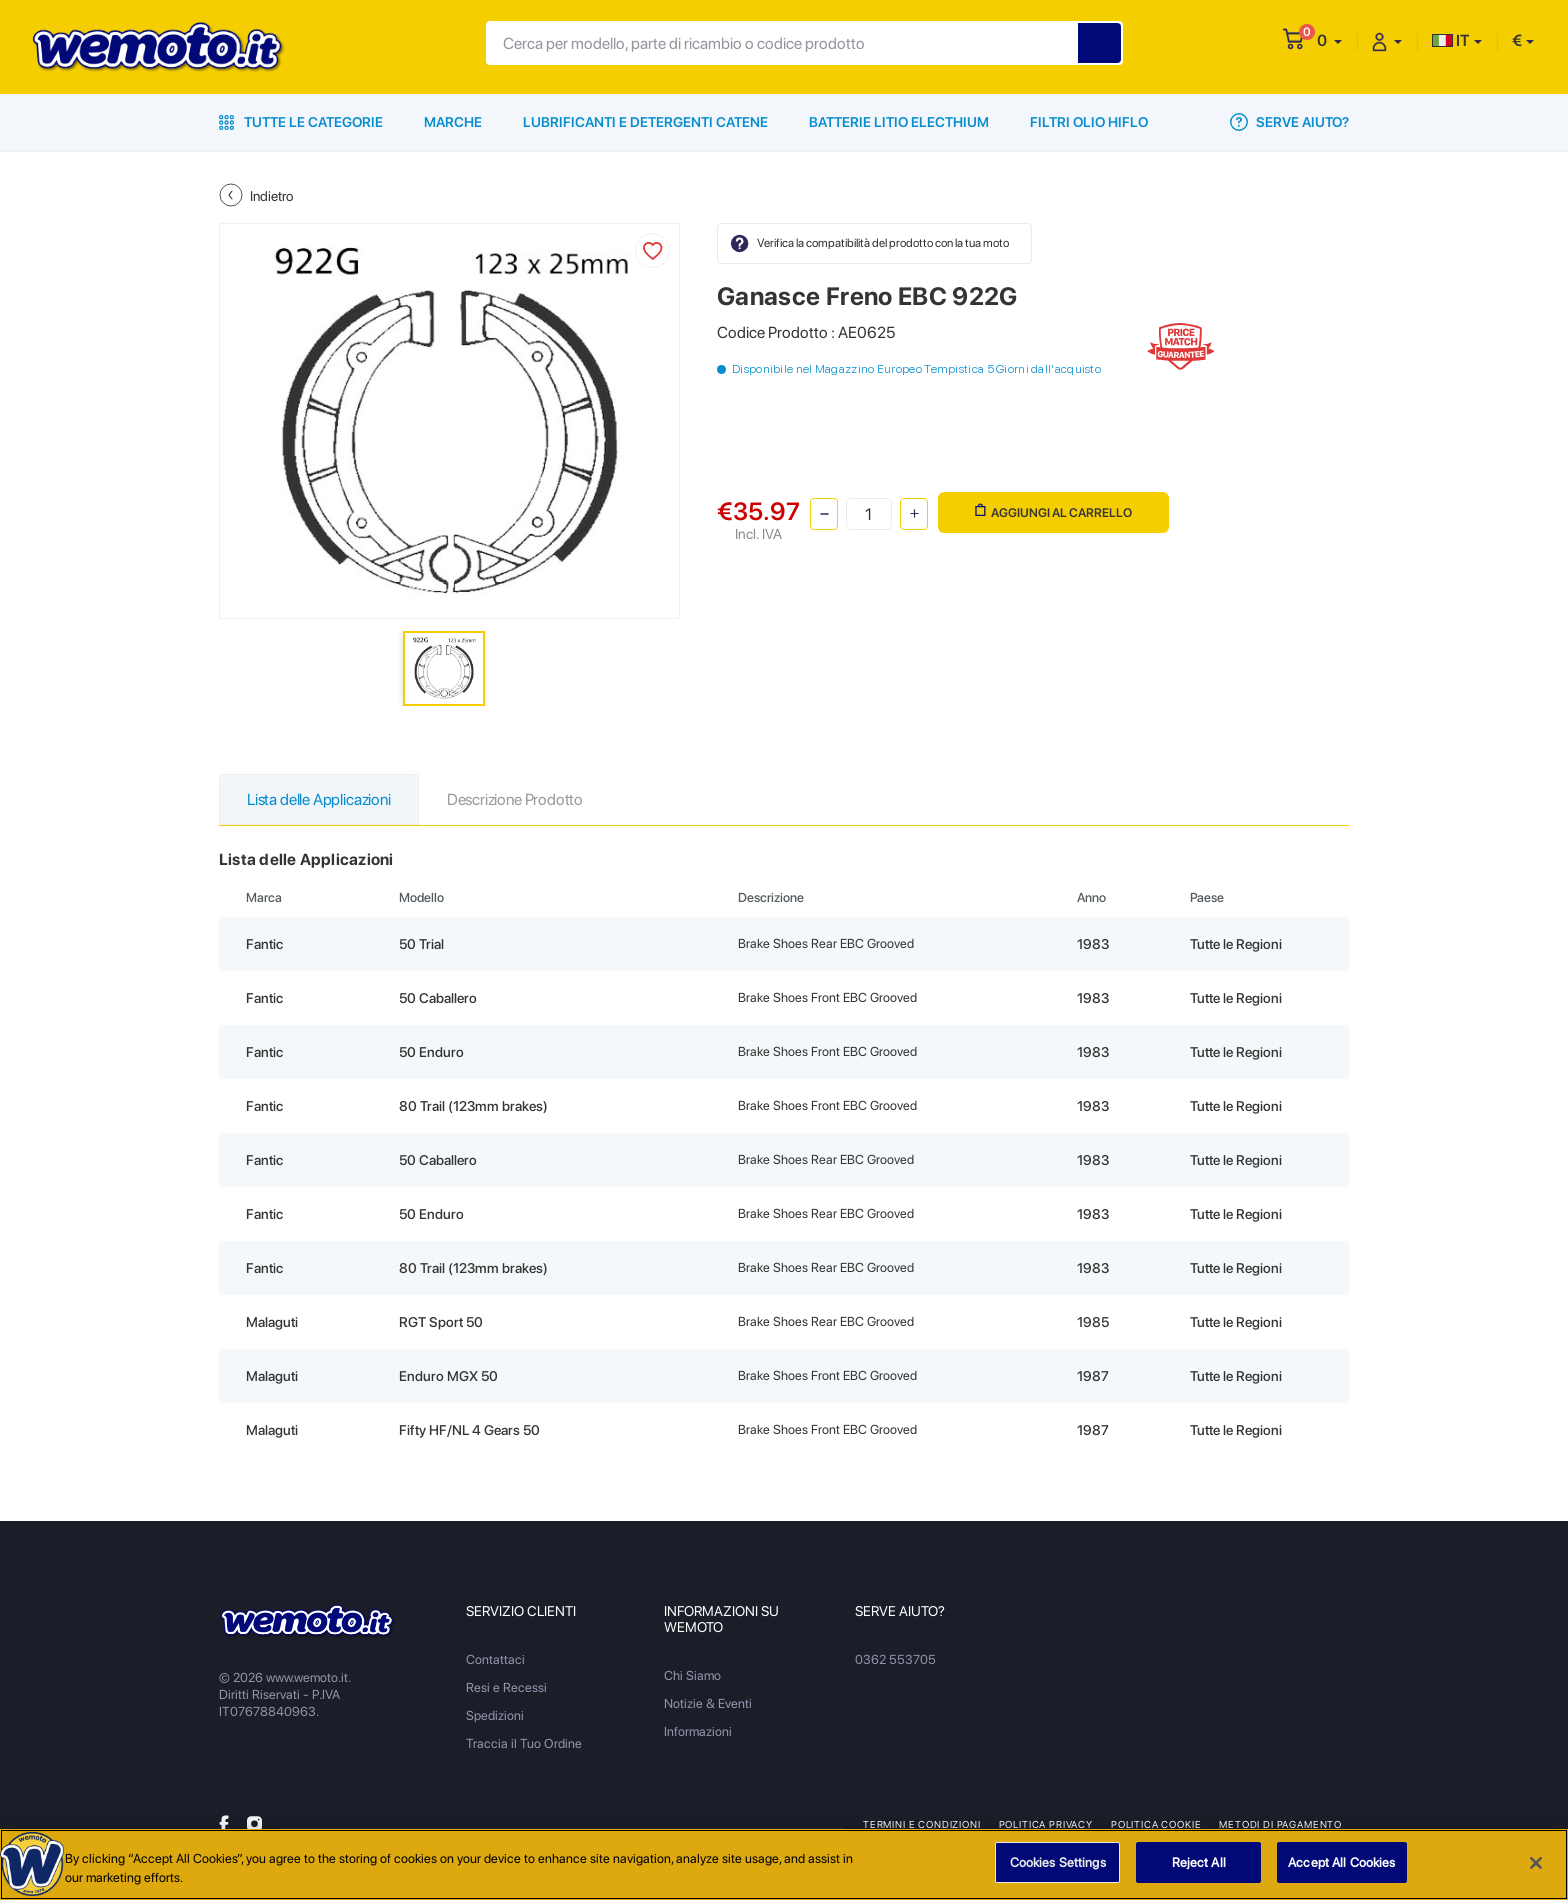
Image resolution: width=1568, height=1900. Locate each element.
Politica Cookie (1156, 1824)
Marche (453, 122)
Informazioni (698, 1731)
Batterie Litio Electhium (899, 122)
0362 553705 (895, 1659)
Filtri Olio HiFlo (1089, 122)
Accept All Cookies (1341, 1867)
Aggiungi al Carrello (1053, 511)
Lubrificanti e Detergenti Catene (645, 122)
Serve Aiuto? (1289, 122)
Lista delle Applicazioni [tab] (319, 799)
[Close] (1536, 1867)
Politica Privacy (1046, 1824)
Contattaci (495, 1659)
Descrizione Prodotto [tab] (515, 799)
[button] (1329, 40)
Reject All (1199, 1867)
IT (1451, 40)
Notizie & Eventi (708, 1703)
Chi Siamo (692, 1675)
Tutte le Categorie (301, 122)
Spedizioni (495, 1715)
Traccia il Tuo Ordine (524, 1743)
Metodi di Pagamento (1280, 1824)
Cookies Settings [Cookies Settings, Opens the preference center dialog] (1058, 1867)
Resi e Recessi (506, 1687)
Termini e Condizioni (922, 1824)
